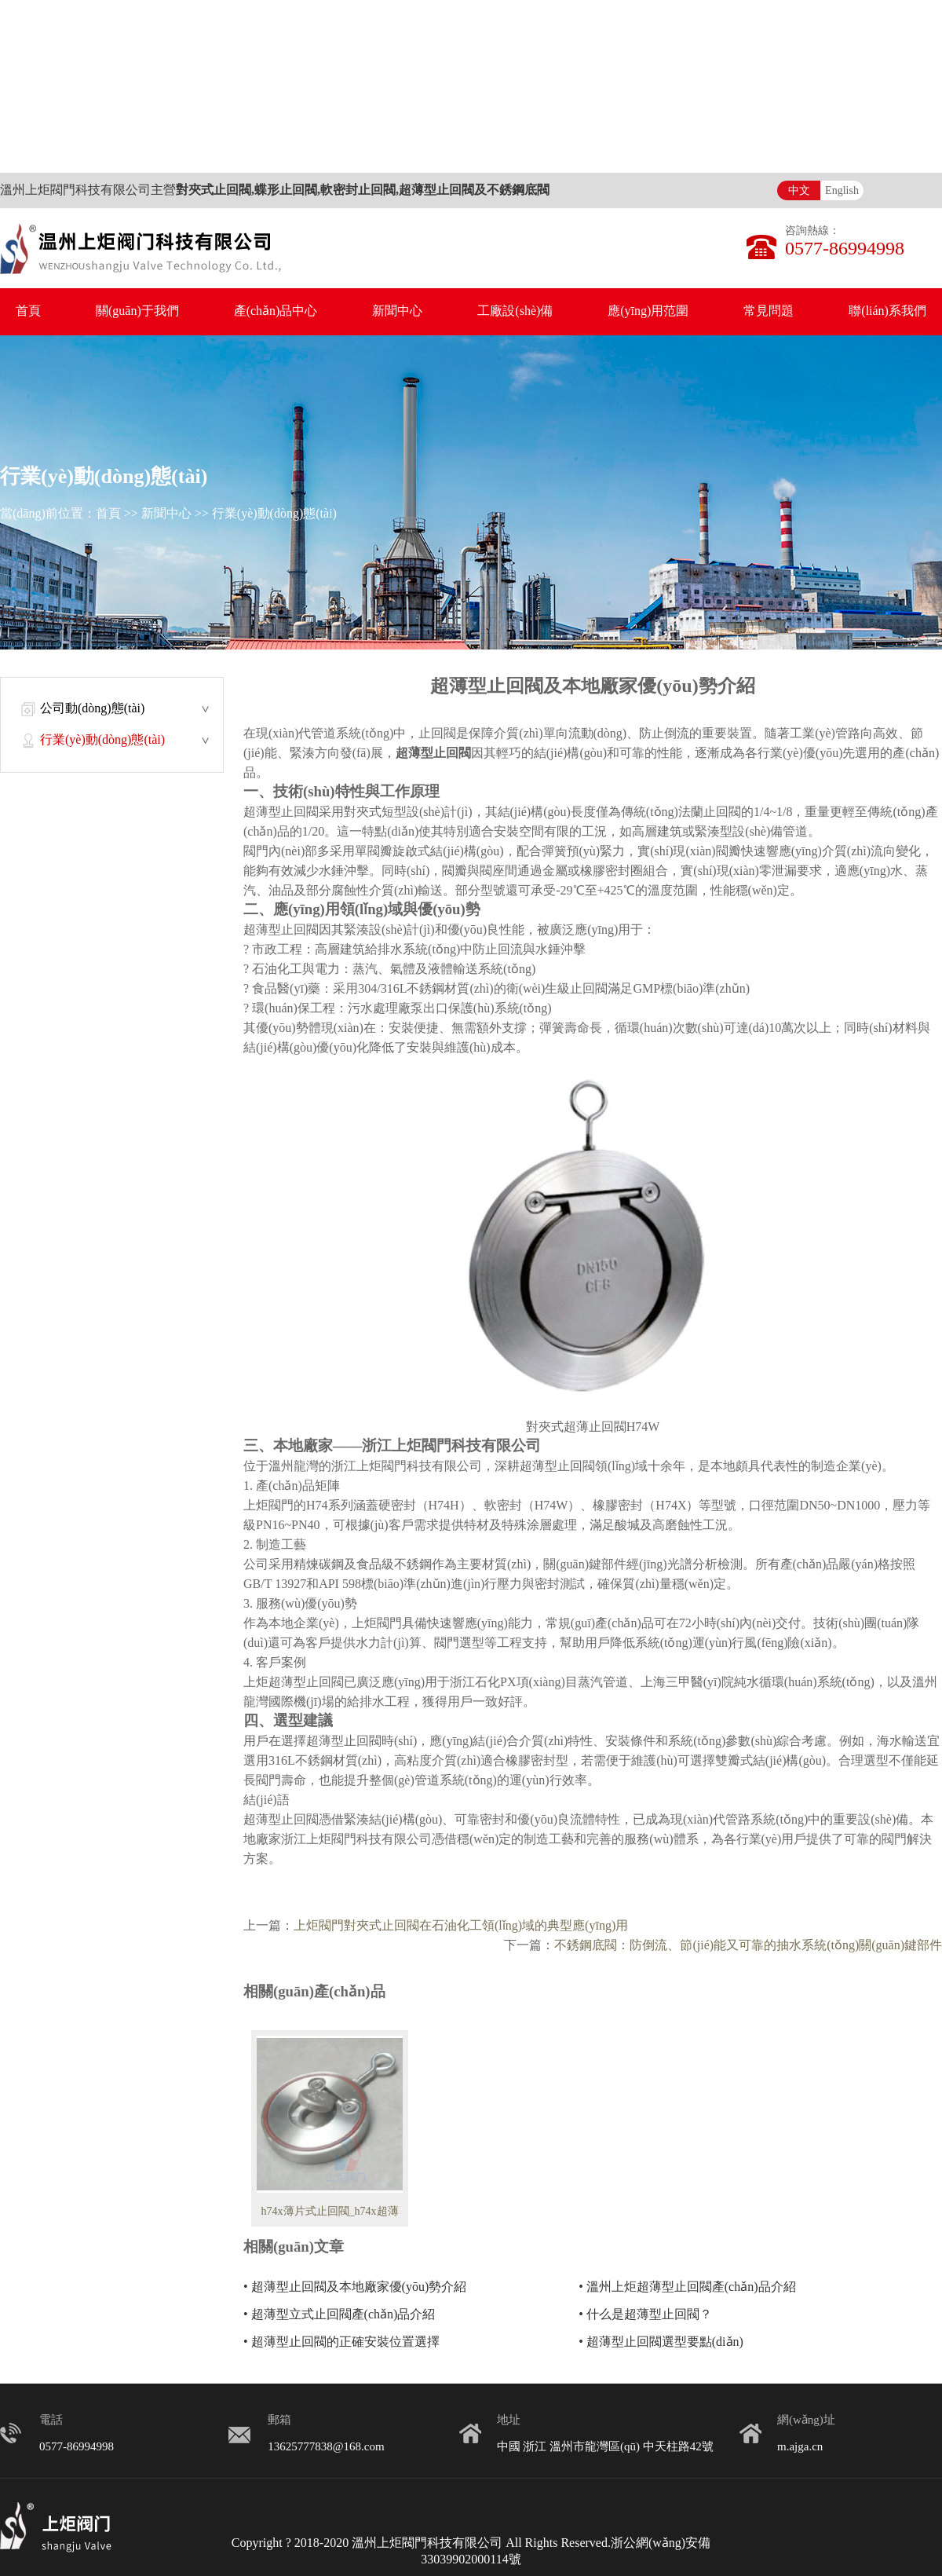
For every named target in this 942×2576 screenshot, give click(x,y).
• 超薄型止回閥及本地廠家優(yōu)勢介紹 (354, 2287)
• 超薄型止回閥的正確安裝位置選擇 (341, 2342)
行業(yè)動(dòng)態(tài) (274, 514)
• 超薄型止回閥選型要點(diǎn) (661, 2342)
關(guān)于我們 (137, 311)
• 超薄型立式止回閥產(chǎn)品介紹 (339, 2315)
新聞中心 (397, 311)
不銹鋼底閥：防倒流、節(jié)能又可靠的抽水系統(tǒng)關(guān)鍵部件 (748, 1945)
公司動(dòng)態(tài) (92, 708)
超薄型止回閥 (433, 753)
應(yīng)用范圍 (648, 311)
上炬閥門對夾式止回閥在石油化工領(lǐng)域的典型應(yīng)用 (461, 1926)
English (842, 191)
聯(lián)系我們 (887, 311)
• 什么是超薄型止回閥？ (645, 2315)
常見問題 (768, 311)
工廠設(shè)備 (515, 311)
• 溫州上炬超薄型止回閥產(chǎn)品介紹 (687, 2287)
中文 (799, 191)
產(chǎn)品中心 (276, 311)
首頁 (28, 311)
